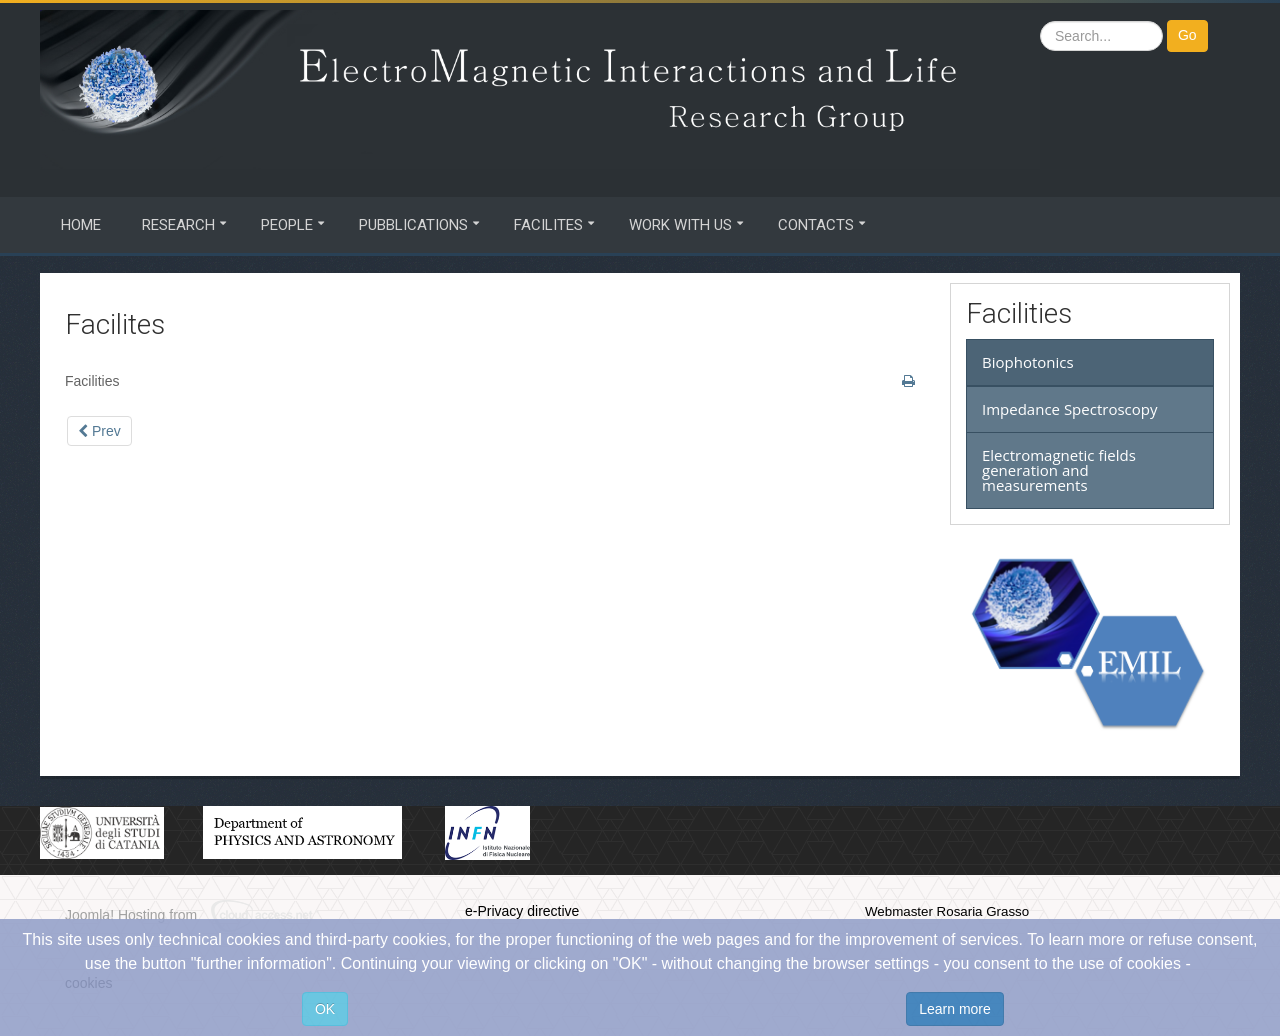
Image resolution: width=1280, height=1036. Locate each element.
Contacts (816, 225)
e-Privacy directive (522, 911)
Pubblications (413, 225)
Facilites (548, 225)
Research (178, 225)
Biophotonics (1028, 362)
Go (1187, 35)
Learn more (955, 1009)
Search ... (1040, 20)
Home (81, 225)
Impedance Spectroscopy (1069, 409)
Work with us (680, 225)
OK (325, 1009)
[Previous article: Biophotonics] (99, 431)
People (287, 225)
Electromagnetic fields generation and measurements (1059, 470)
